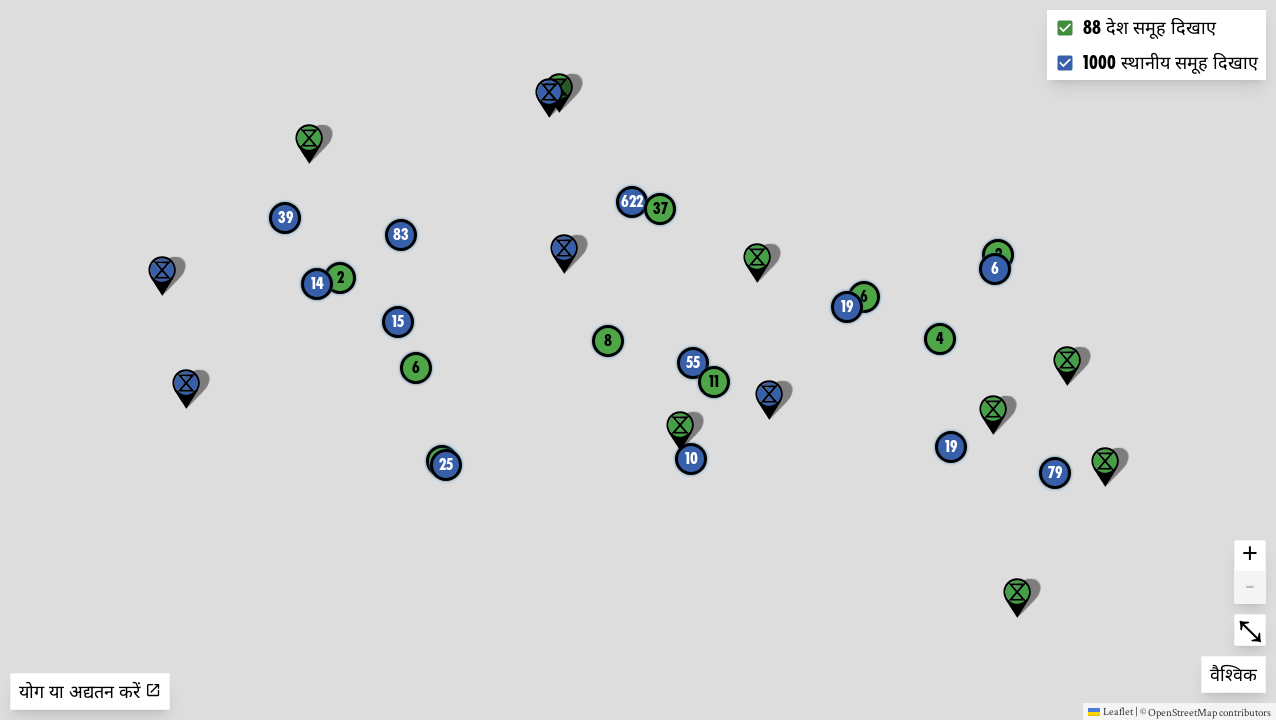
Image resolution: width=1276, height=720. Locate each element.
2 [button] (340, 277)
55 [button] (693, 362)
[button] (162, 276)
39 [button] (285, 217)
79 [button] (1055, 472)
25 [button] (446, 464)
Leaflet (1110, 711)
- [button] (1250, 588)
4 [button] (940, 338)
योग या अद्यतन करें (90, 691)
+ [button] (1250, 556)
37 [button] (660, 208)
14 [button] (317, 283)
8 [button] (608, 340)
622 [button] (632, 201)
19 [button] (847, 306)
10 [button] (691, 458)
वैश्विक (1237, 672)
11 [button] (714, 381)
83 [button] (401, 234)
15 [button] (398, 321)
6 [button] (995, 268)
